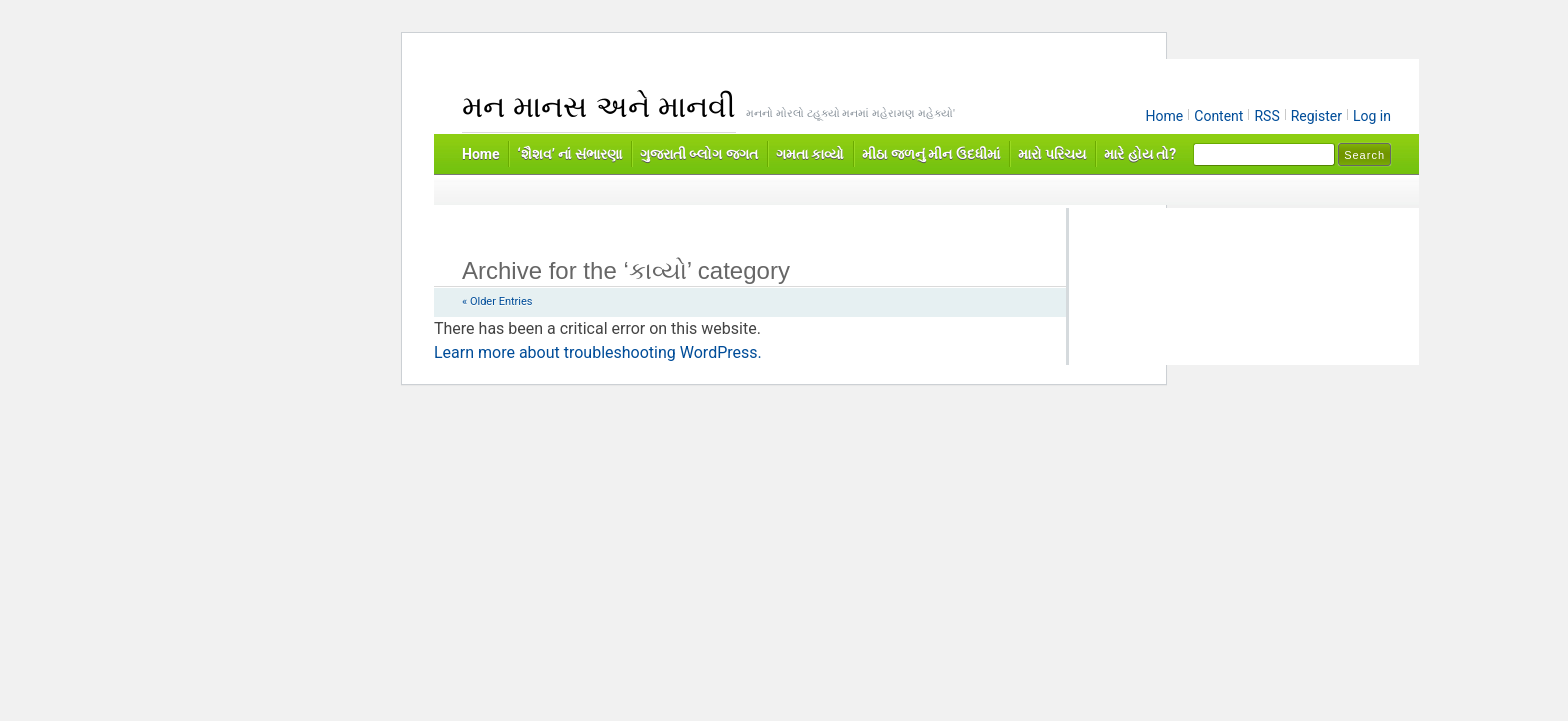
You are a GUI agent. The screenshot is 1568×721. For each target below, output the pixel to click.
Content (1218, 116)
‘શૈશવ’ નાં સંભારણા (569, 154)
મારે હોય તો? (1140, 154)
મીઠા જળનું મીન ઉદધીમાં (930, 154)
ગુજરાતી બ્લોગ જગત (699, 154)
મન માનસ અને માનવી (599, 106)
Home (1165, 116)
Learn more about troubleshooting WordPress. (598, 352)
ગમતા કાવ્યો (810, 154)
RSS (1266, 116)
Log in (1372, 116)
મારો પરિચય (1052, 154)
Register (1316, 116)
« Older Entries (497, 301)
